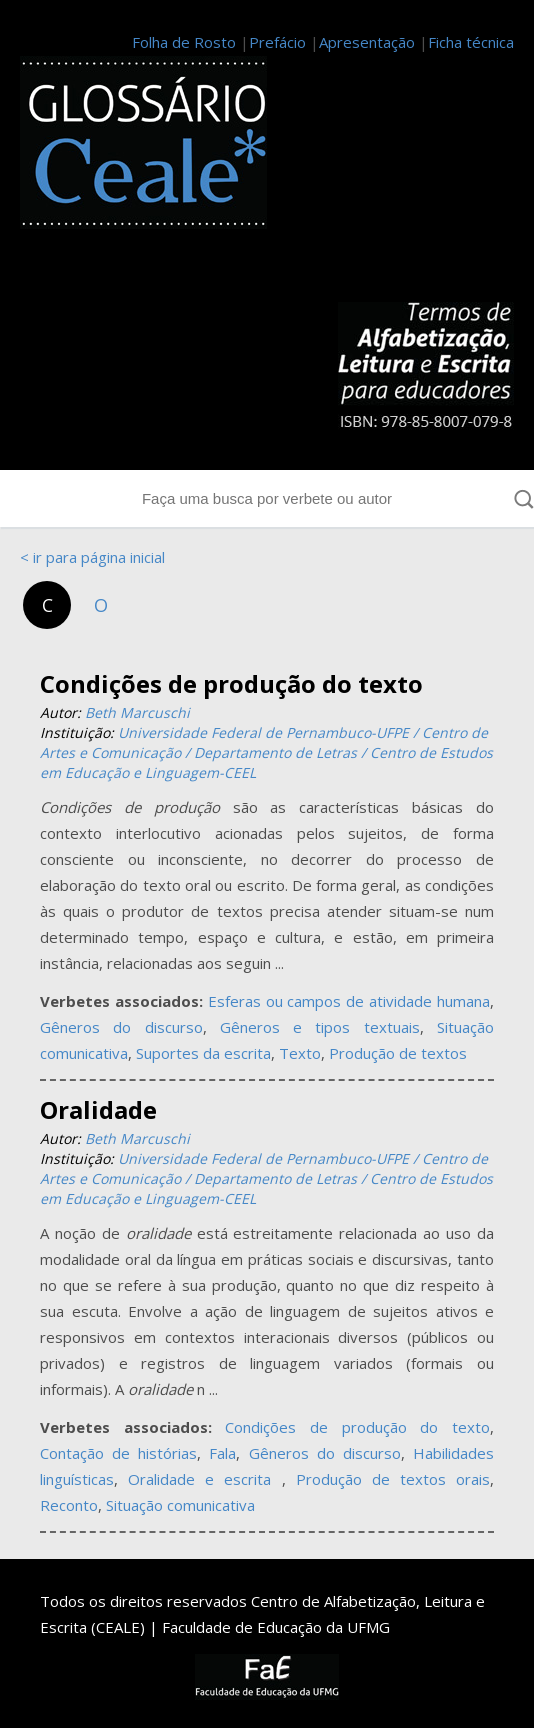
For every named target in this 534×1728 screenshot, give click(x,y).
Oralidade (98, 1109)
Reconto (69, 1505)
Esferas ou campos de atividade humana (349, 1001)
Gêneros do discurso (121, 1027)
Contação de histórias (118, 1453)
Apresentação (367, 42)
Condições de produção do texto (231, 683)
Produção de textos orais (393, 1479)
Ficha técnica (471, 42)
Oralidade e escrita (204, 1479)
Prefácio (277, 42)
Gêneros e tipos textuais (320, 1027)
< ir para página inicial (92, 557)
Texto (300, 1053)
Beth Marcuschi (137, 712)
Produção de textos (398, 1053)
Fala (222, 1453)
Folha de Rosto (184, 42)
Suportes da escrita (203, 1053)
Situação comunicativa (180, 1505)
